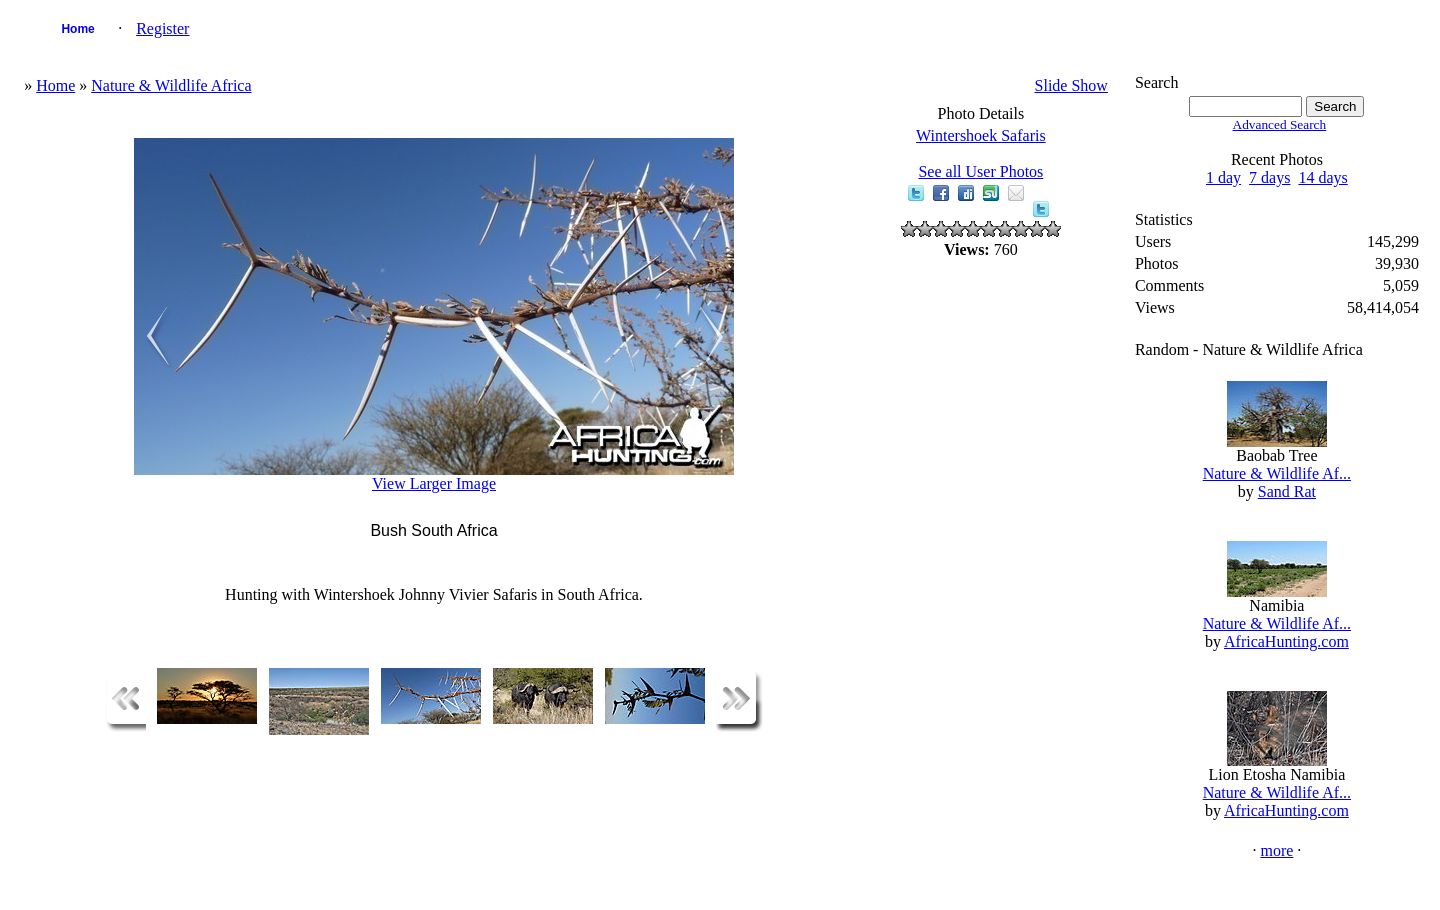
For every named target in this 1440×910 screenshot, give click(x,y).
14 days (1322, 177)
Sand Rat (1287, 491)
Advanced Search (1280, 124)
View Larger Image (434, 483)
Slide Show (1071, 85)
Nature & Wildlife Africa (171, 85)
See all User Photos (980, 171)
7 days (1269, 177)
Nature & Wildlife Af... (1277, 473)
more (1276, 850)
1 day (1223, 177)
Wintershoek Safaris (981, 135)
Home (77, 29)
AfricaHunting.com (1286, 641)
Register (162, 28)
